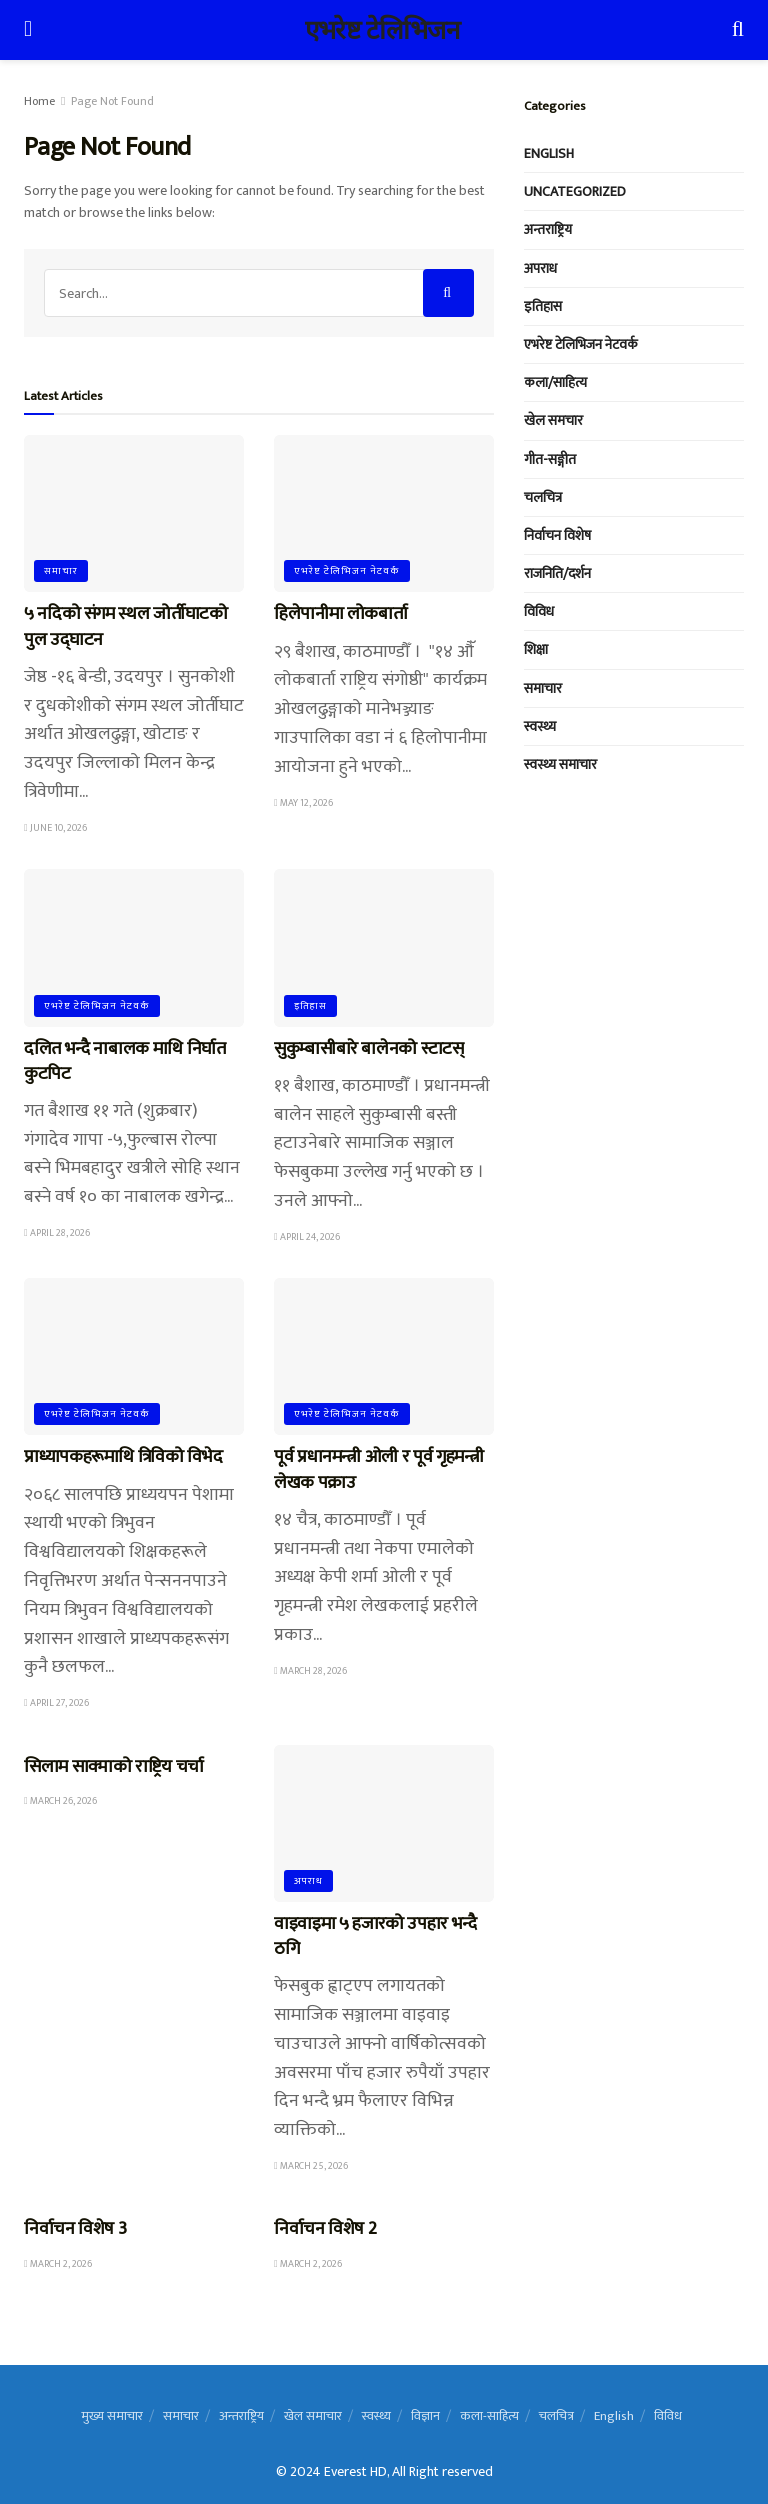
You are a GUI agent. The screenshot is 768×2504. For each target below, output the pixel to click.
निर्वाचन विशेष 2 (325, 2229)
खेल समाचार (313, 2416)
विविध (539, 611)
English (549, 153)
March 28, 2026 (310, 1671)
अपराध (308, 1881)
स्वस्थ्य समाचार (560, 764)
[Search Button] (448, 293)
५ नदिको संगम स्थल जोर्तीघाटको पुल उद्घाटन (126, 626)
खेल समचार (553, 420)
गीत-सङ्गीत (550, 459)
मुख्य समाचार (112, 2416)
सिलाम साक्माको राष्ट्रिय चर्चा (114, 1767)
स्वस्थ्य (540, 726)
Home (39, 101)
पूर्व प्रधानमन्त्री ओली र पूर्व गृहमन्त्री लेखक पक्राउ (378, 1469)
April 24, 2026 (307, 1237)
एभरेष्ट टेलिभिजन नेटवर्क (347, 571)
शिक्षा (536, 649)
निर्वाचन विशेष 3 (75, 2229)
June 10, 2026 (55, 828)
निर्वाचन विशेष (557, 535)
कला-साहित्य (489, 2416)
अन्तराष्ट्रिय (548, 229)
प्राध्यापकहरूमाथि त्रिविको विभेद (123, 1457)
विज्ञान (425, 2416)
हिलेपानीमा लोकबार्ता (342, 614)
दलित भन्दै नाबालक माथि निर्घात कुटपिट (125, 1061)
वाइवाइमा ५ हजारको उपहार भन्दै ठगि (375, 1936)
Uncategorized (575, 191)
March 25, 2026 (311, 2166)
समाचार (61, 571)
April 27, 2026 (56, 1703)
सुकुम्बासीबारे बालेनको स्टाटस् (369, 1049)
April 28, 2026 (57, 1233)
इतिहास (310, 1006)
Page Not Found (112, 101)
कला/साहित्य (555, 382)
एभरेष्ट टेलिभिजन (382, 30)
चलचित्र (543, 497)
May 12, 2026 (303, 803)
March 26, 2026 (60, 1801)
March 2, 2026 (58, 2264)
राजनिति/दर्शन (557, 573)
